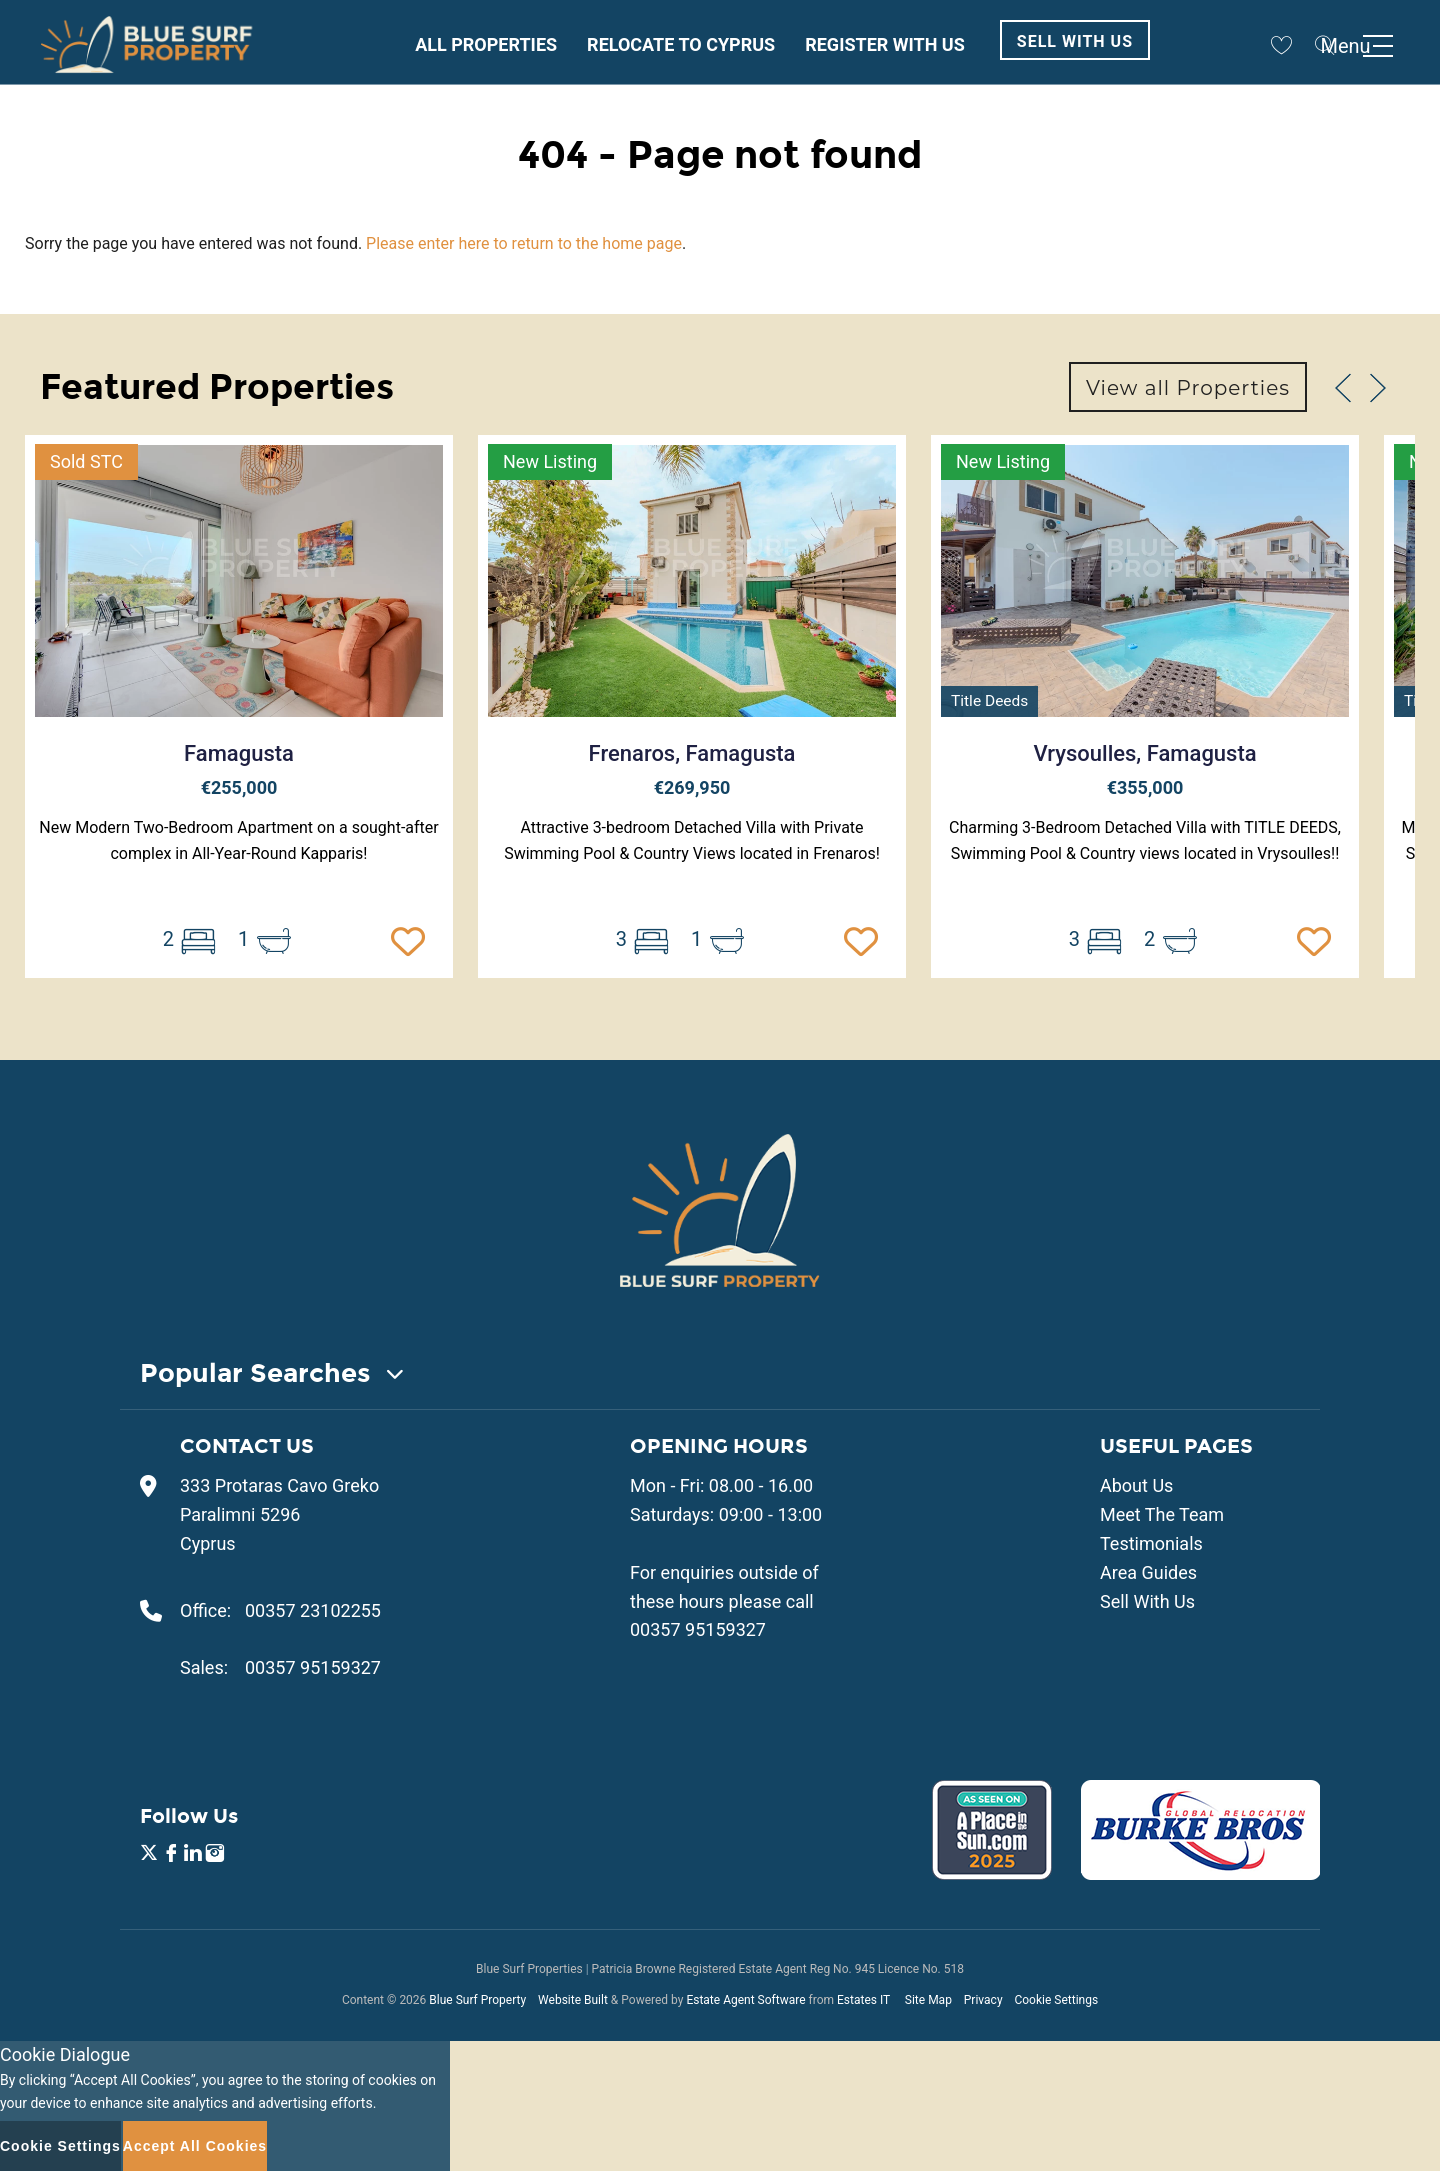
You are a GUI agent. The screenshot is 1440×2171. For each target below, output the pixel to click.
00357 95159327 (313, 1667)
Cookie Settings (1056, 2000)
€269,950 (692, 787)
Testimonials (1151, 1543)
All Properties (486, 44)
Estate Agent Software (745, 2000)
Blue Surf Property (477, 2000)
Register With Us (885, 44)
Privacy (983, 2000)
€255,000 (239, 787)
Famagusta (239, 753)
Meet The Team (1162, 1514)
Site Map (928, 2000)
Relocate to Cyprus (681, 44)
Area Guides (1148, 1572)
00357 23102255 (313, 1610)
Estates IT (863, 2000)
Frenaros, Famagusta (692, 753)
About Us (1136, 1485)
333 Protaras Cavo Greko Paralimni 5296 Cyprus (279, 1514)
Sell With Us (1075, 41)
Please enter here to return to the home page (524, 243)
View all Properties (1188, 388)
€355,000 (1145, 787)
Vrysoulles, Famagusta (1144, 753)
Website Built (573, 2000)
